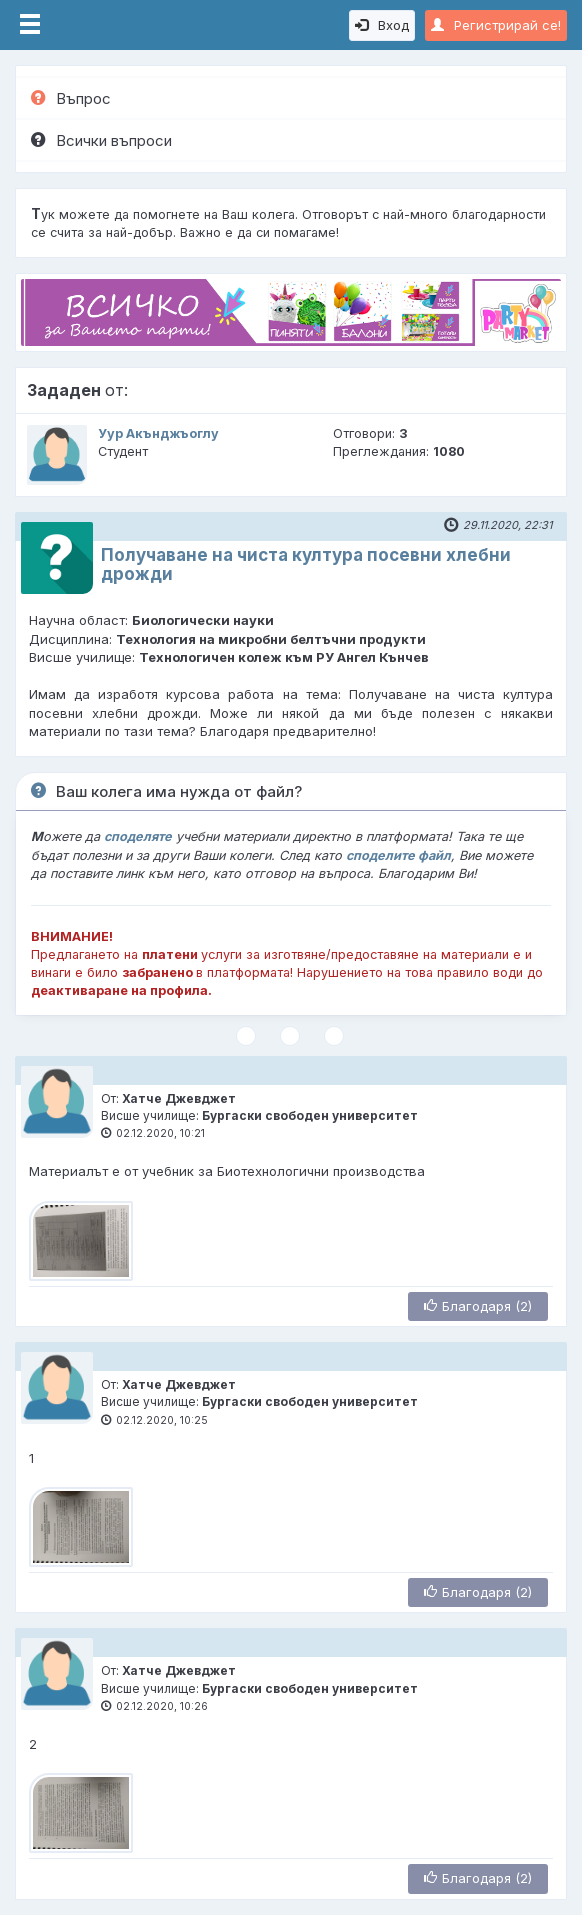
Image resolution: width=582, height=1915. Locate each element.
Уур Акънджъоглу (158, 433)
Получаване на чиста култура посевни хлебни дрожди (306, 564)
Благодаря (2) (478, 1306)
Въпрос (71, 98)
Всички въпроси (101, 140)
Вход (382, 25)
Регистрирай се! (496, 25)
